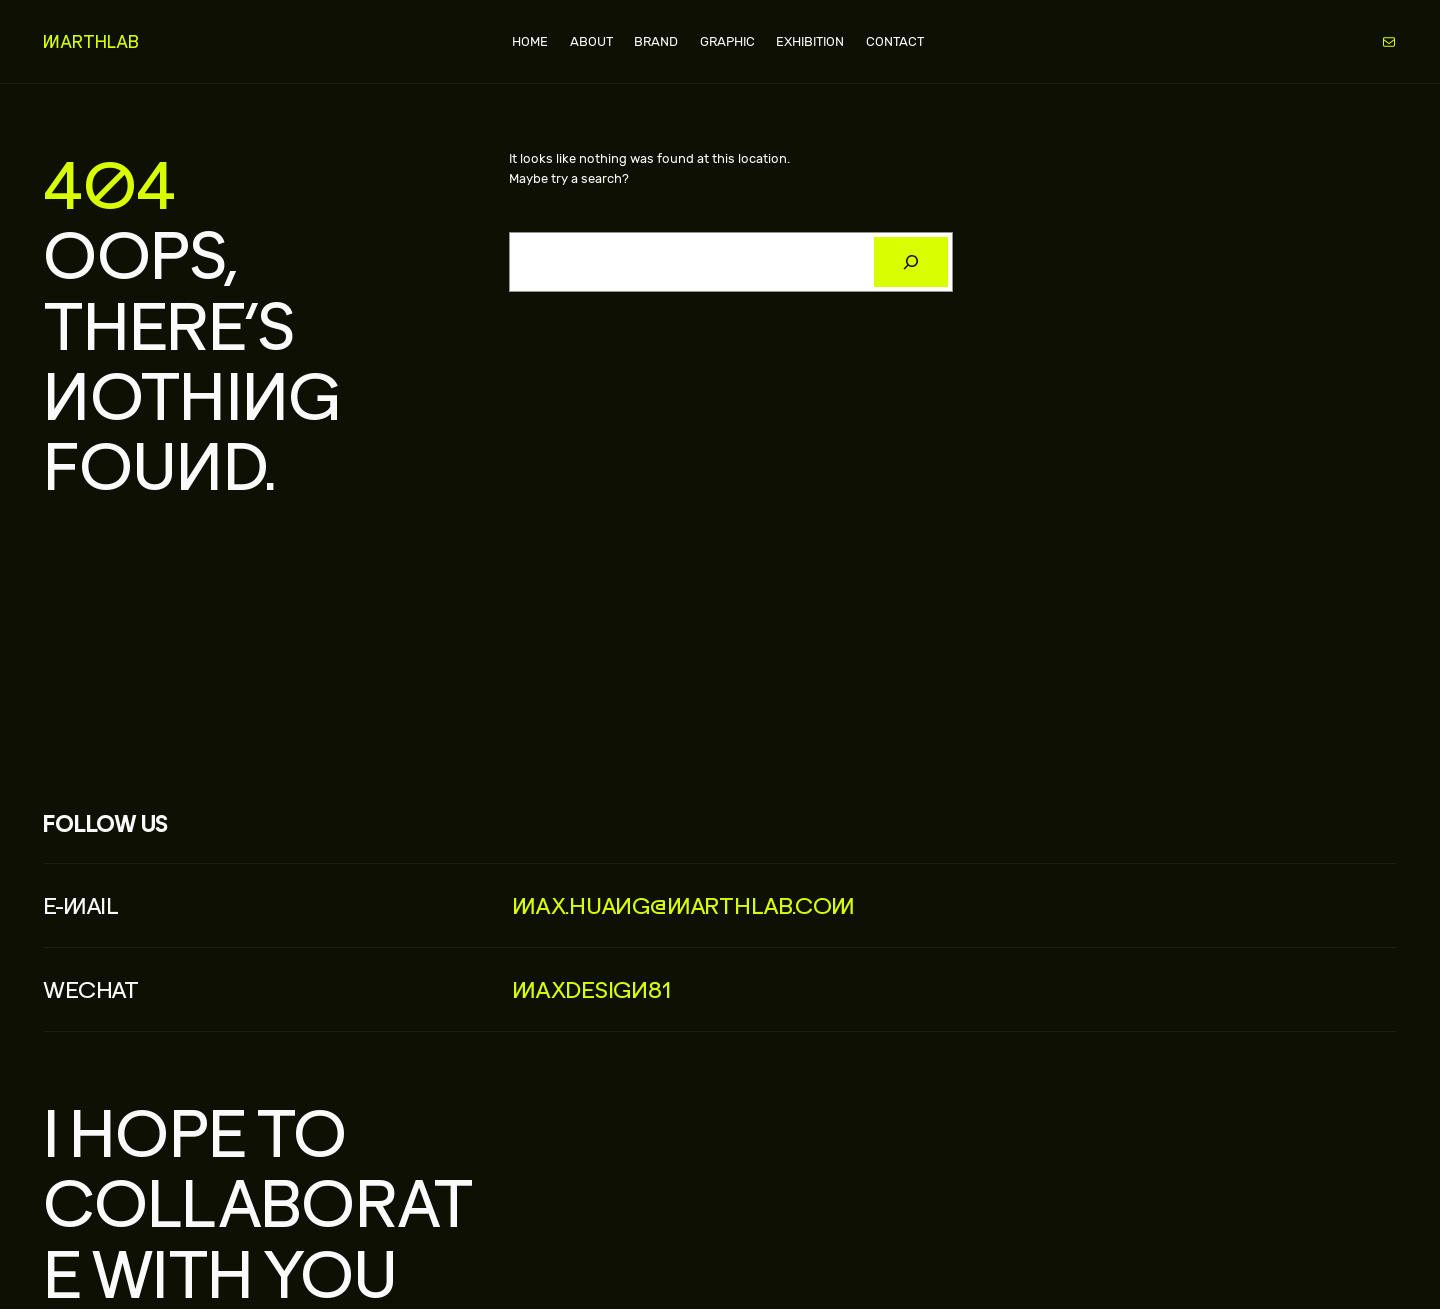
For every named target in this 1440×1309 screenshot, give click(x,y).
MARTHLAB (91, 41)
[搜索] (910, 262)
